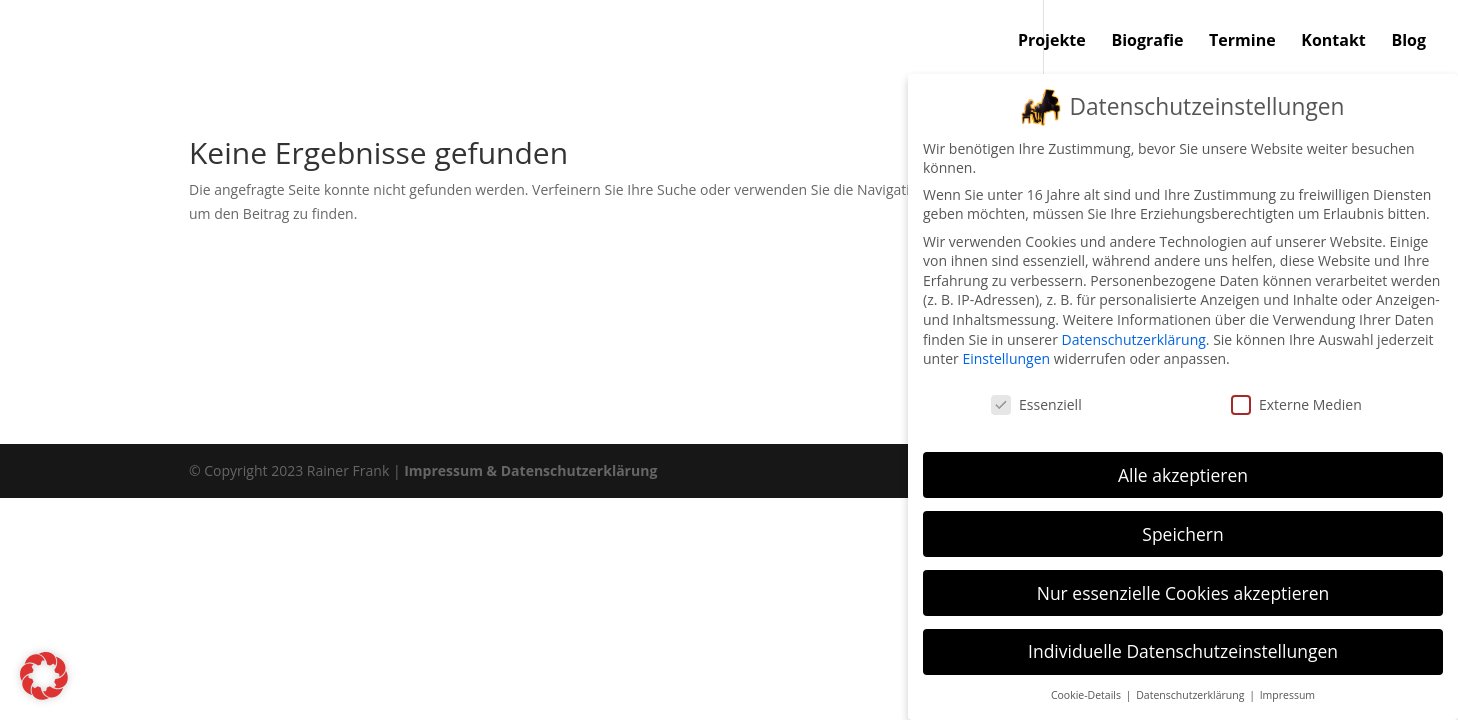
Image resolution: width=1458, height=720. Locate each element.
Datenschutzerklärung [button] (1191, 692)
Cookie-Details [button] (1087, 692)
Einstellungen (1006, 354)
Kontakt (1333, 42)
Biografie (1147, 42)
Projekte (1052, 42)
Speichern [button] (1182, 530)
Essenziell (1036, 400)
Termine (1242, 42)
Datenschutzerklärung (1134, 335)
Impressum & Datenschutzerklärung (530, 470)
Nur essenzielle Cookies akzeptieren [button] (1183, 589)
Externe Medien (1296, 400)
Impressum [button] (1287, 692)
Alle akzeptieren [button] (1183, 471)
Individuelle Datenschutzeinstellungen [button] (1183, 648)
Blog (1408, 42)
